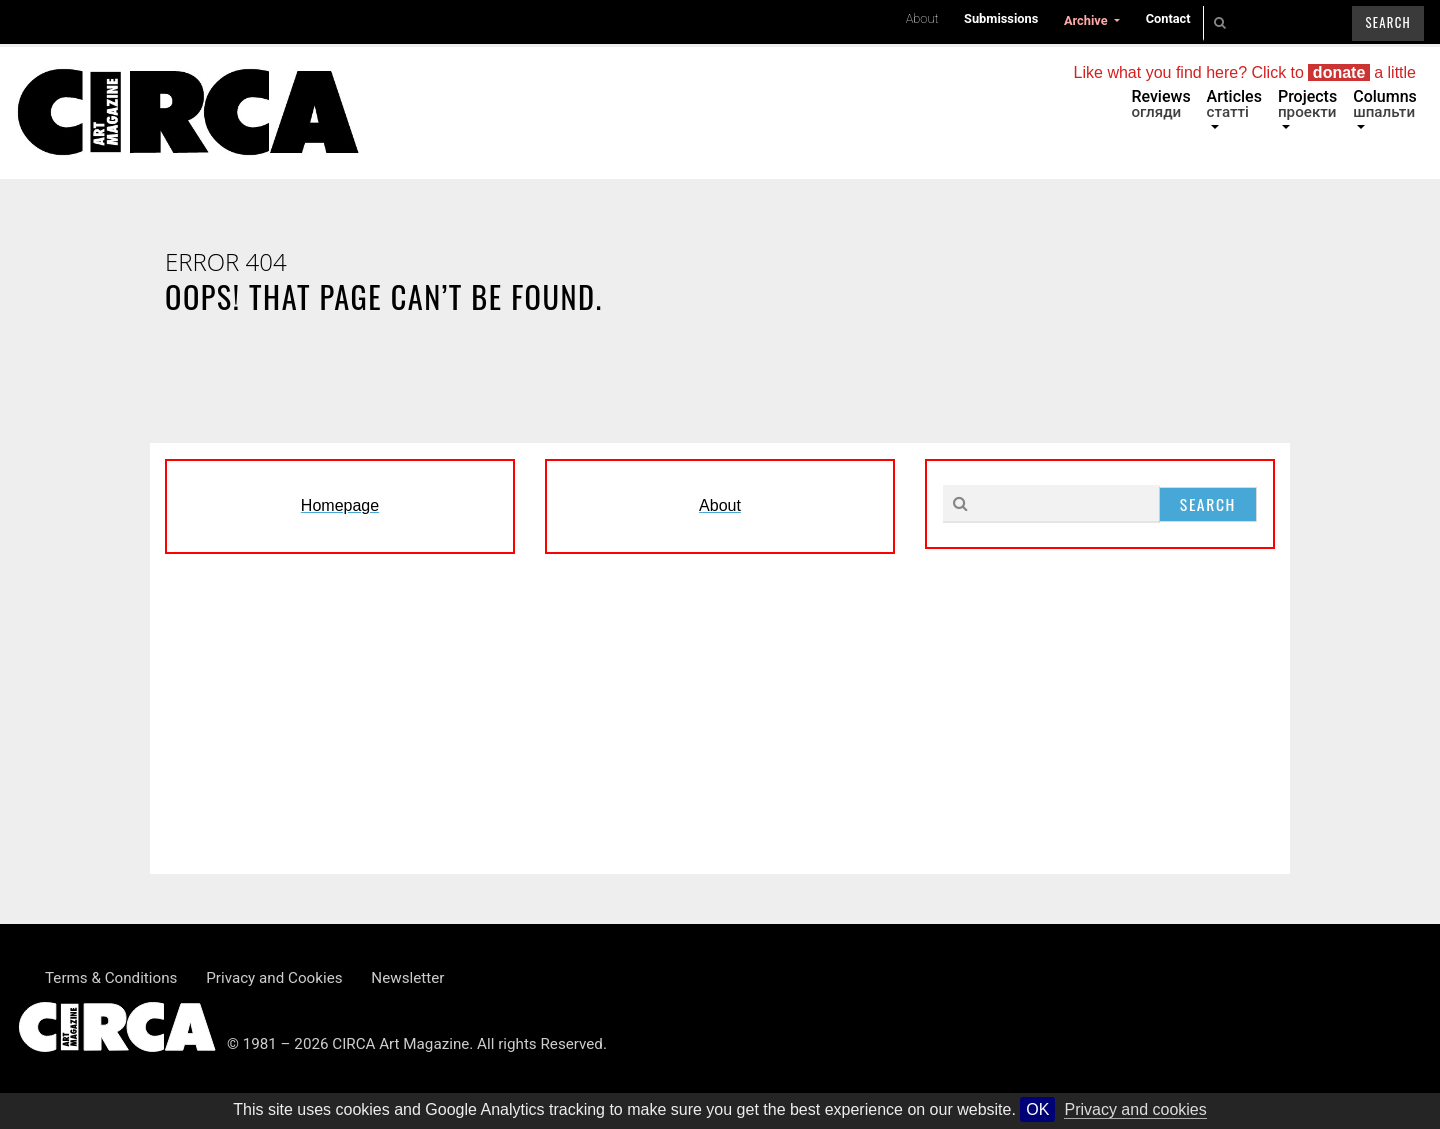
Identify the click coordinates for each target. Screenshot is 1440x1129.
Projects (1307, 104)
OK (1037, 1109)
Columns (1385, 104)
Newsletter (407, 978)
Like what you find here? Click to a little (1245, 72)
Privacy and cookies (1135, 1109)
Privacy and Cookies (274, 978)
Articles (1234, 104)
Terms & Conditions (111, 978)
